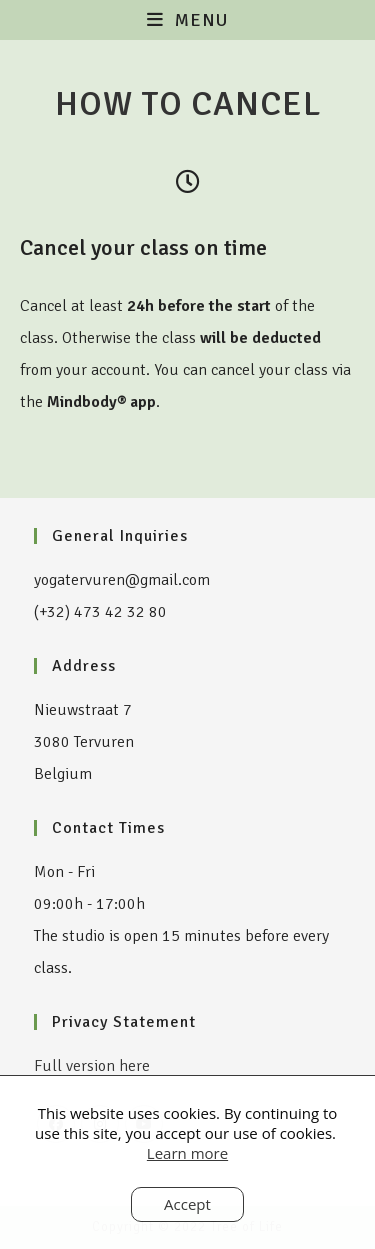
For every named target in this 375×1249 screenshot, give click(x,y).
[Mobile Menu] (187, 20)
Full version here (92, 1066)
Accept (187, 1204)
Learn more (187, 1153)
